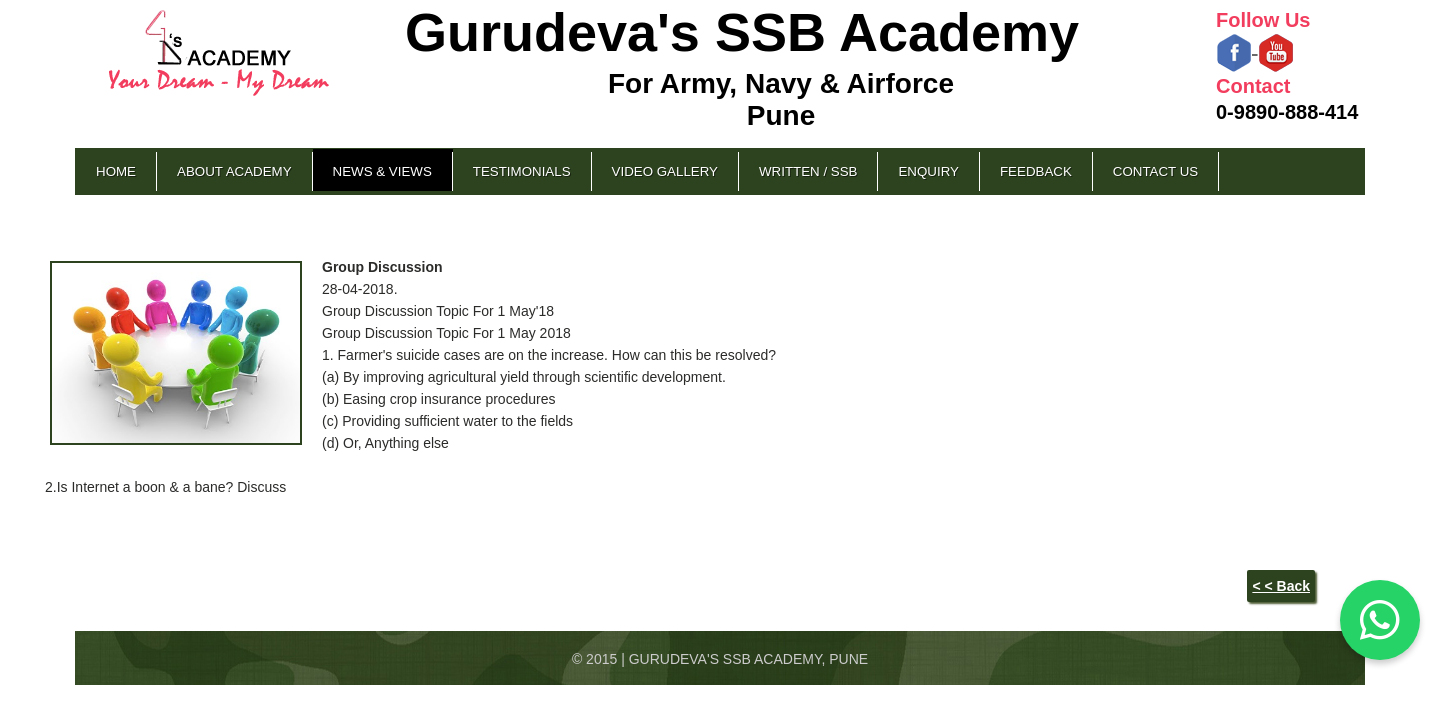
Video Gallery (665, 171)
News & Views (382, 171)
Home (116, 171)
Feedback (1036, 171)
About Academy (234, 171)
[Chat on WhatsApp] (1380, 620)
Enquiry (928, 171)
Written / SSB (808, 171)
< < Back (1281, 586)
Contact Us (1155, 171)
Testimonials (522, 171)
